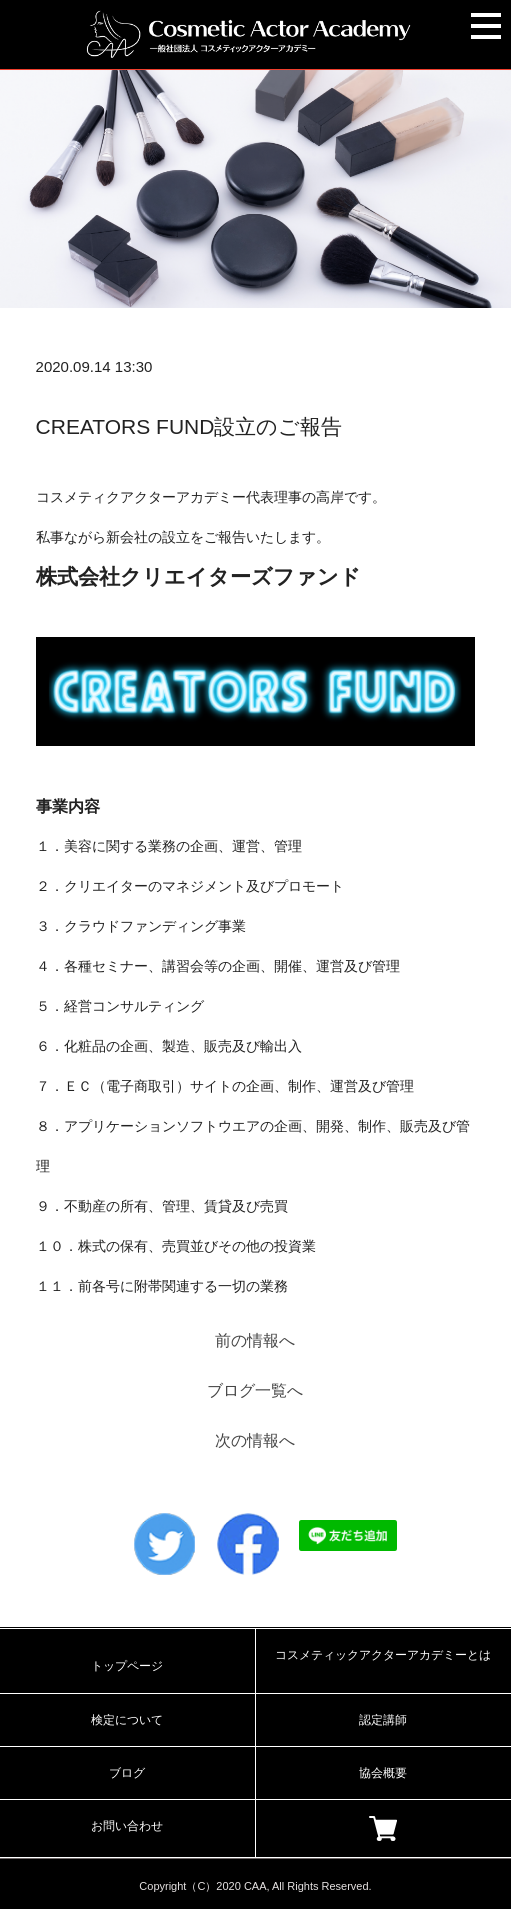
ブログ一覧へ (255, 1390)
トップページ (127, 1666)
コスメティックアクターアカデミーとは (383, 1655)
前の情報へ (255, 1340)
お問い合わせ (127, 1826)
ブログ (127, 1773)
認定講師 (383, 1720)
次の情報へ (255, 1440)
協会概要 (383, 1773)
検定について (127, 1720)
